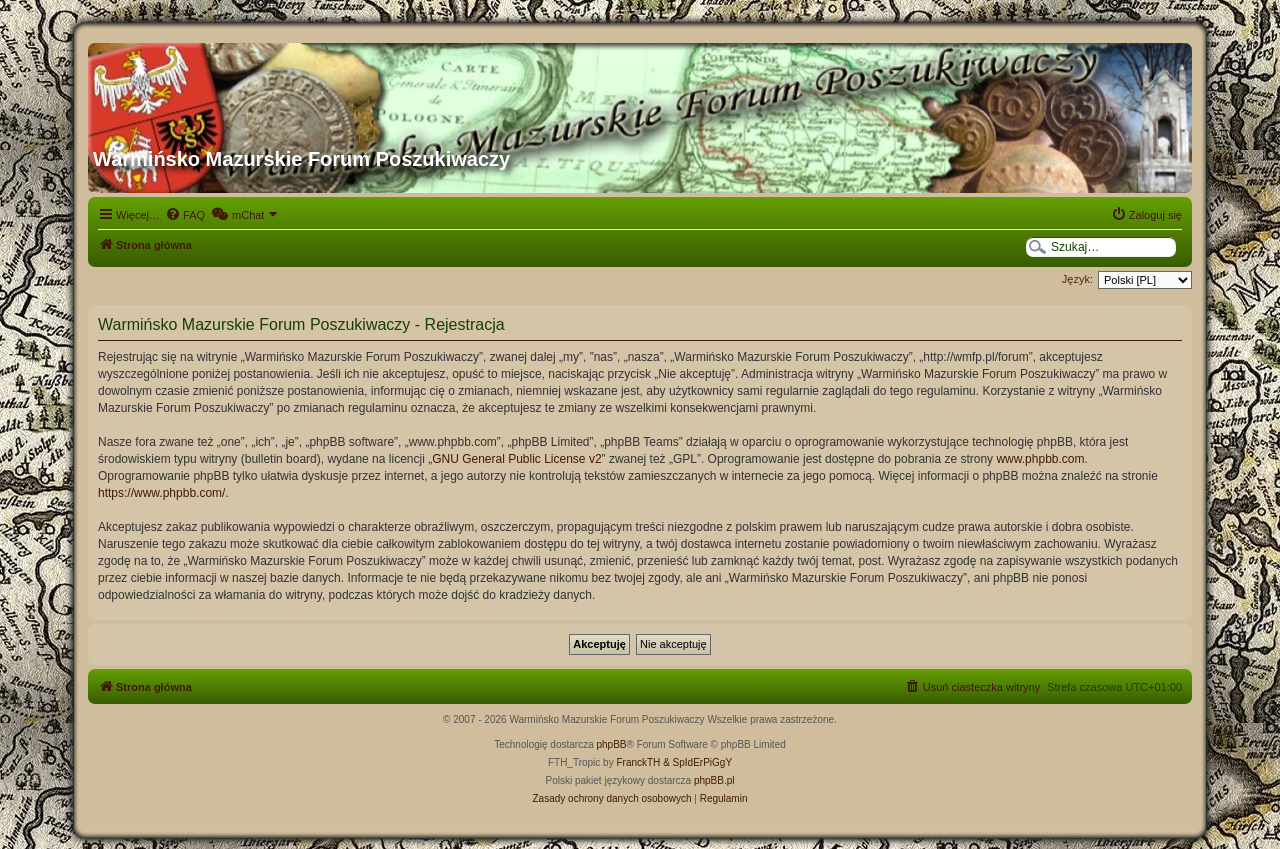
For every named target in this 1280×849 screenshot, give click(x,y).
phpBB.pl (714, 780)
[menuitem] (185, 215)
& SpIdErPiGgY (697, 762)
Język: (1077, 279)
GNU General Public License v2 (516, 459)
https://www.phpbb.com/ (161, 493)
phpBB (612, 744)
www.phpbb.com (1040, 459)
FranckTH (638, 762)
